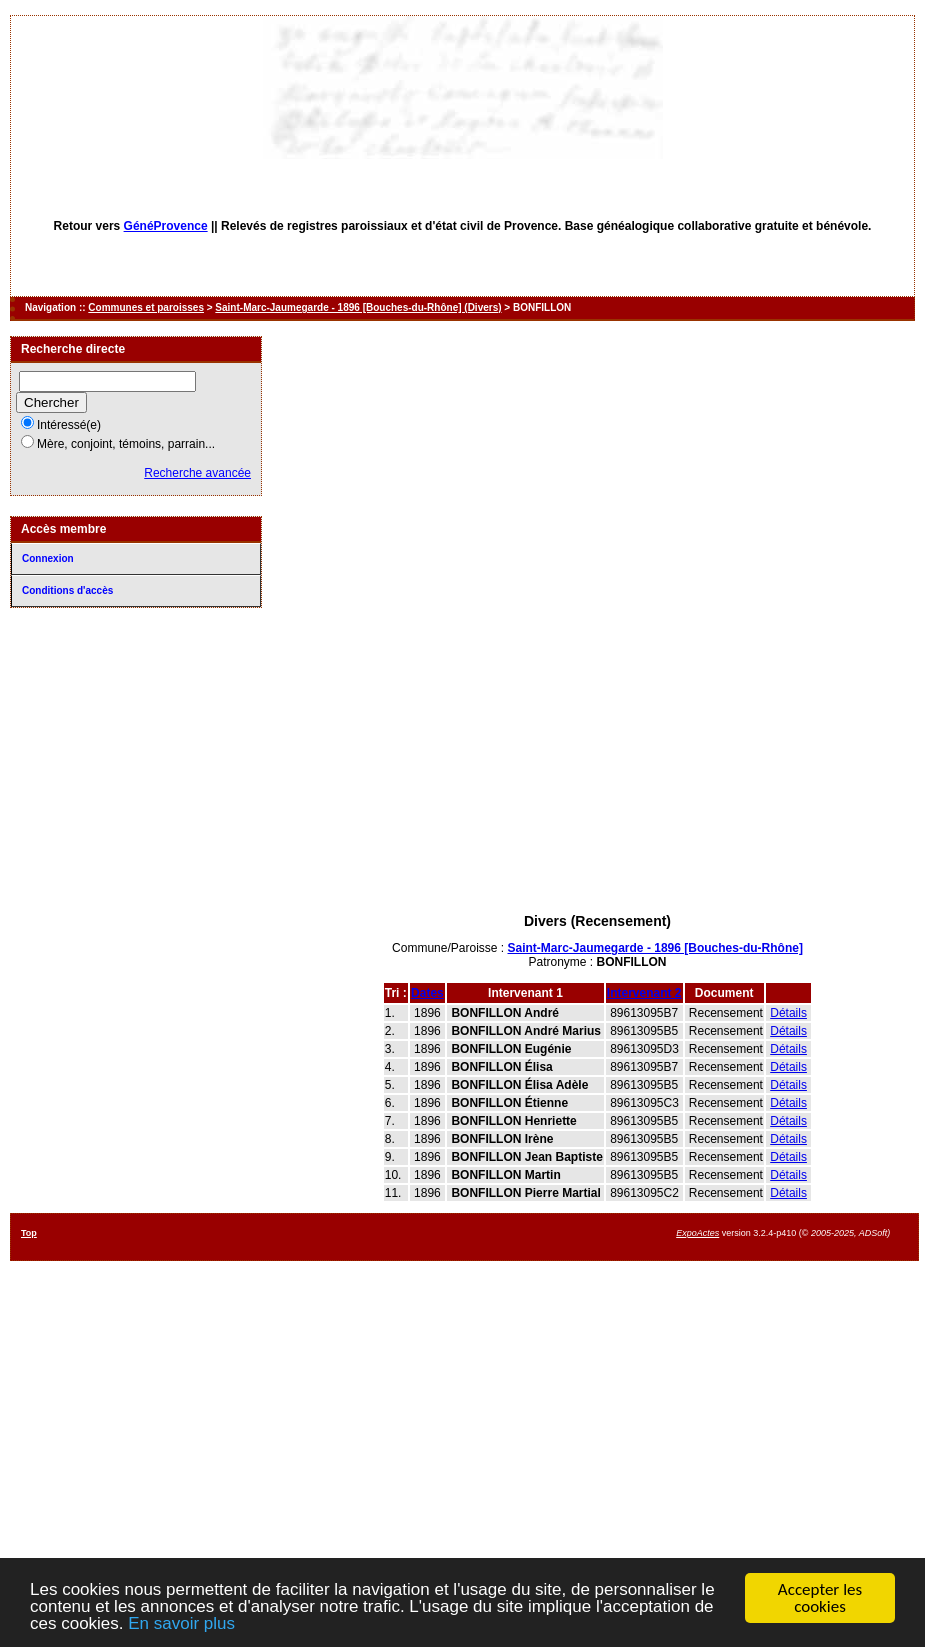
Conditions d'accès (67, 590)
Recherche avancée (197, 473)
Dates (427, 993)
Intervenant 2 (644, 993)
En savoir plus (181, 1624)
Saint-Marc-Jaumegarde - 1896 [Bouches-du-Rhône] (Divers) (358, 307)
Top (29, 1233)
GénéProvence (166, 226)
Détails (788, 1013)
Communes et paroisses (146, 307)
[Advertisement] (598, 773)
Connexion (48, 558)
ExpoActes (697, 1233)
